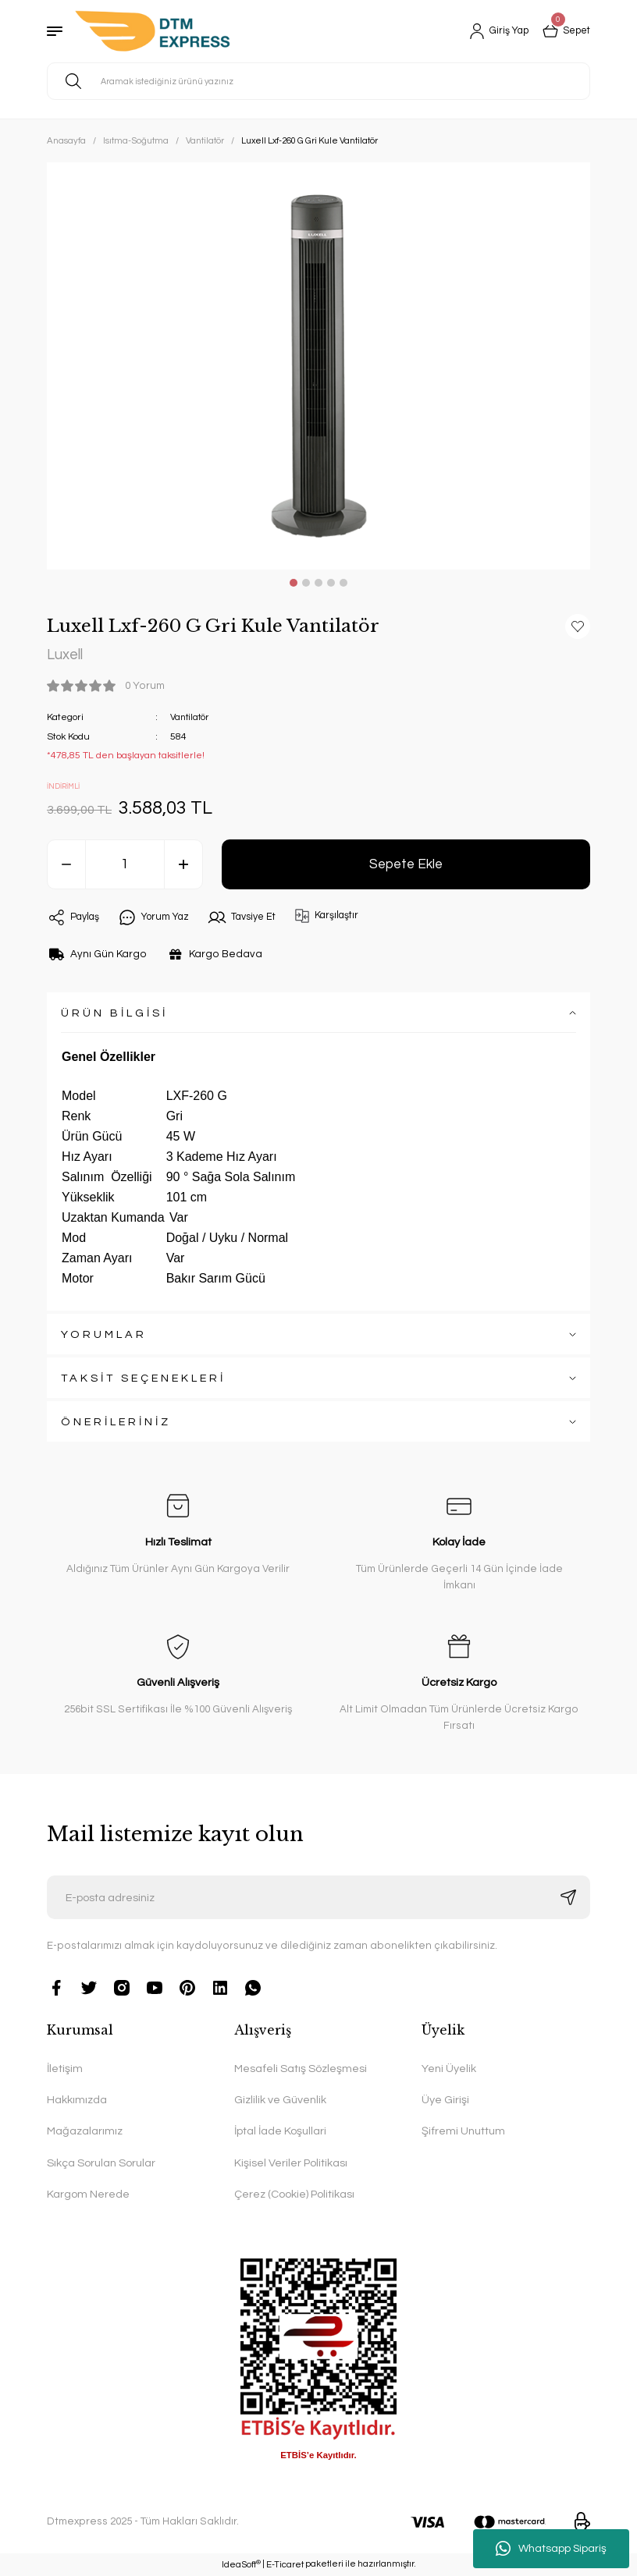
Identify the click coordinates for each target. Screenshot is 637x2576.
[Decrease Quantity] (66, 865)
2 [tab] (306, 583)
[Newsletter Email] (318, 1898)
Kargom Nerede (88, 2195)
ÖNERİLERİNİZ (116, 1422)
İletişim (65, 2068)
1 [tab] (293, 583)
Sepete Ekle (406, 864)
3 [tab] (318, 583)
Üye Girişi (445, 2100)
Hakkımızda (77, 2100)
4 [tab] (331, 583)
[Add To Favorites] (577, 626)
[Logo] (152, 31)
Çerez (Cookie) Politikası (294, 2195)
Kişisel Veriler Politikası (290, 2163)
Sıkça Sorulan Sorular (101, 2163)
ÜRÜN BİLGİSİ (114, 1013)
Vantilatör (191, 718)
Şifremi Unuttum (463, 2132)
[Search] (318, 81)
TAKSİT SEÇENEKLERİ (143, 1378)
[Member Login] (492, 31)
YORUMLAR (104, 1334)
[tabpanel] (318, 365)
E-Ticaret (285, 2565)
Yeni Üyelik (449, 2068)
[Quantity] (125, 865)
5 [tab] (343, 583)
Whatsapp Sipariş (551, 2548)
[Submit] (568, 1898)
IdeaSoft (241, 2564)
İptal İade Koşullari (280, 2132)
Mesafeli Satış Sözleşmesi (300, 2068)
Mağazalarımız (85, 2132)
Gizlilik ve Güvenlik (280, 2100)
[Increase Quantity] (183, 865)
